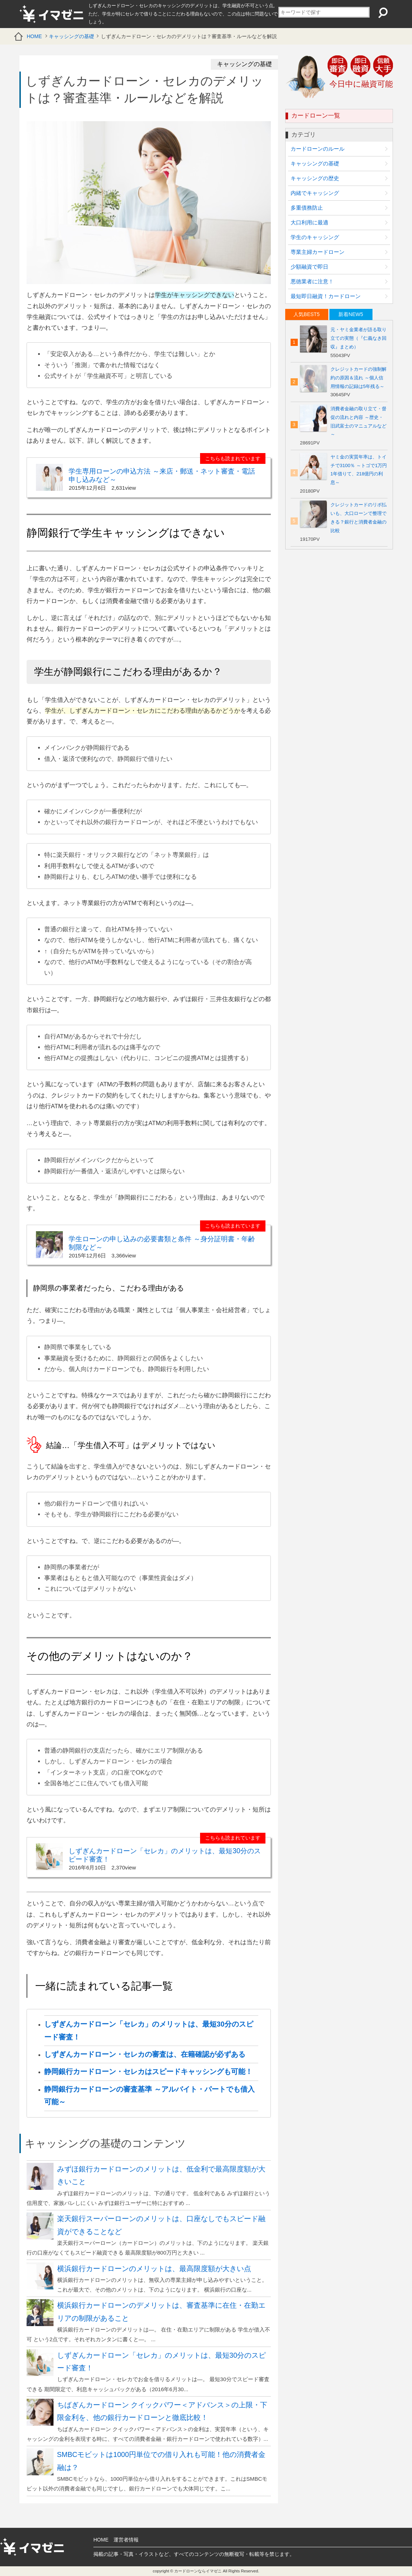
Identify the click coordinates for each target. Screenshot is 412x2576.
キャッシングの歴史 (315, 178)
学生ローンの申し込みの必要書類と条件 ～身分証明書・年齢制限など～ (162, 1243)
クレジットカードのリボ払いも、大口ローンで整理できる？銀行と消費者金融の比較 (358, 517)
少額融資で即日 (309, 267)
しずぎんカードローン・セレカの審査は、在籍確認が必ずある (144, 2054)
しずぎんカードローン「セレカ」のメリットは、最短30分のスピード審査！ (164, 1855)
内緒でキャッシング (315, 193)
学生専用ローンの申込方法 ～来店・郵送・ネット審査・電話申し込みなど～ (162, 475)
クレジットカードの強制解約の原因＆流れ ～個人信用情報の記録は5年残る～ (358, 377)
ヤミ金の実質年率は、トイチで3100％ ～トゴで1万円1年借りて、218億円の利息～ (358, 469)
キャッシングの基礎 (71, 36)
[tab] (306, 314)
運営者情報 (126, 2540)
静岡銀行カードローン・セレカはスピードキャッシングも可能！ (148, 2071)
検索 (382, 13)
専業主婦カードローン (317, 252)
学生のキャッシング (315, 237)
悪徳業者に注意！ (312, 281)
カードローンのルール (317, 149)
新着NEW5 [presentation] (350, 314)
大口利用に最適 (309, 222)
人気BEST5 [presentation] (306, 314)
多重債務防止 (307, 208)
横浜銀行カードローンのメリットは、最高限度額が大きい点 (154, 2269)
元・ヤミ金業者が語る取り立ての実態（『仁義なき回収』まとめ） (358, 338)
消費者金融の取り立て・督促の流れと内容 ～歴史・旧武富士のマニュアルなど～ (358, 421)
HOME (34, 36)
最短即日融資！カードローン (326, 296)
